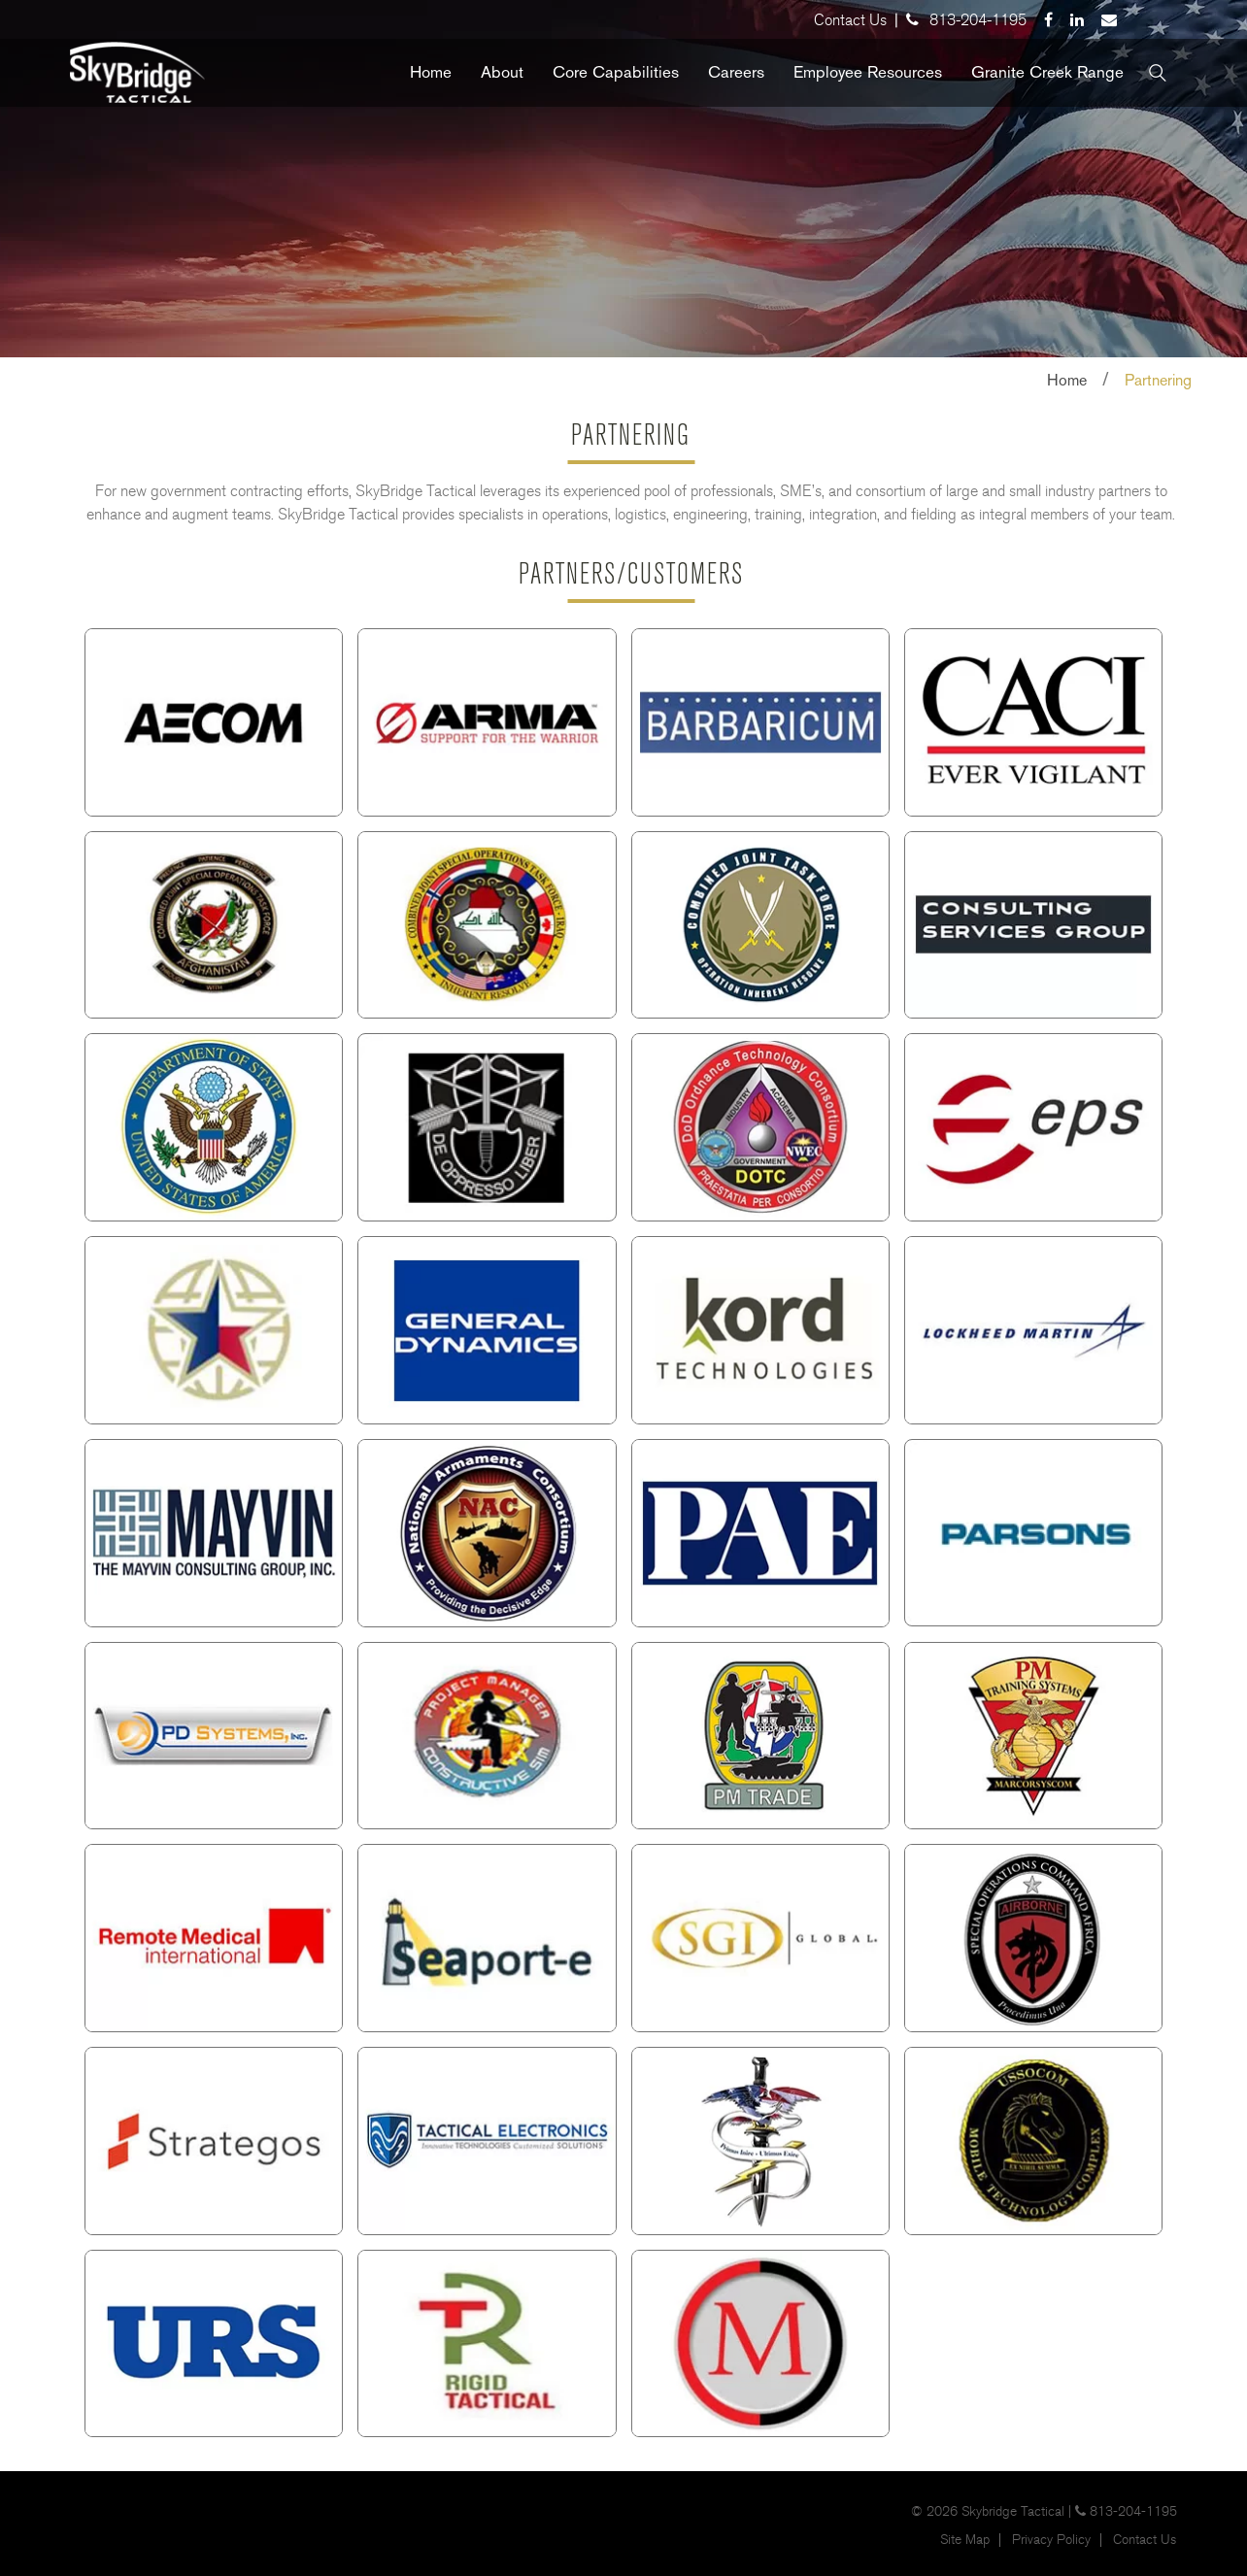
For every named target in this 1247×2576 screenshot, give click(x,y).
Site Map (965, 2540)
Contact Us (850, 20)
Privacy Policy (1051, 2540)
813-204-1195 (978, 20)
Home (1067, 380)
